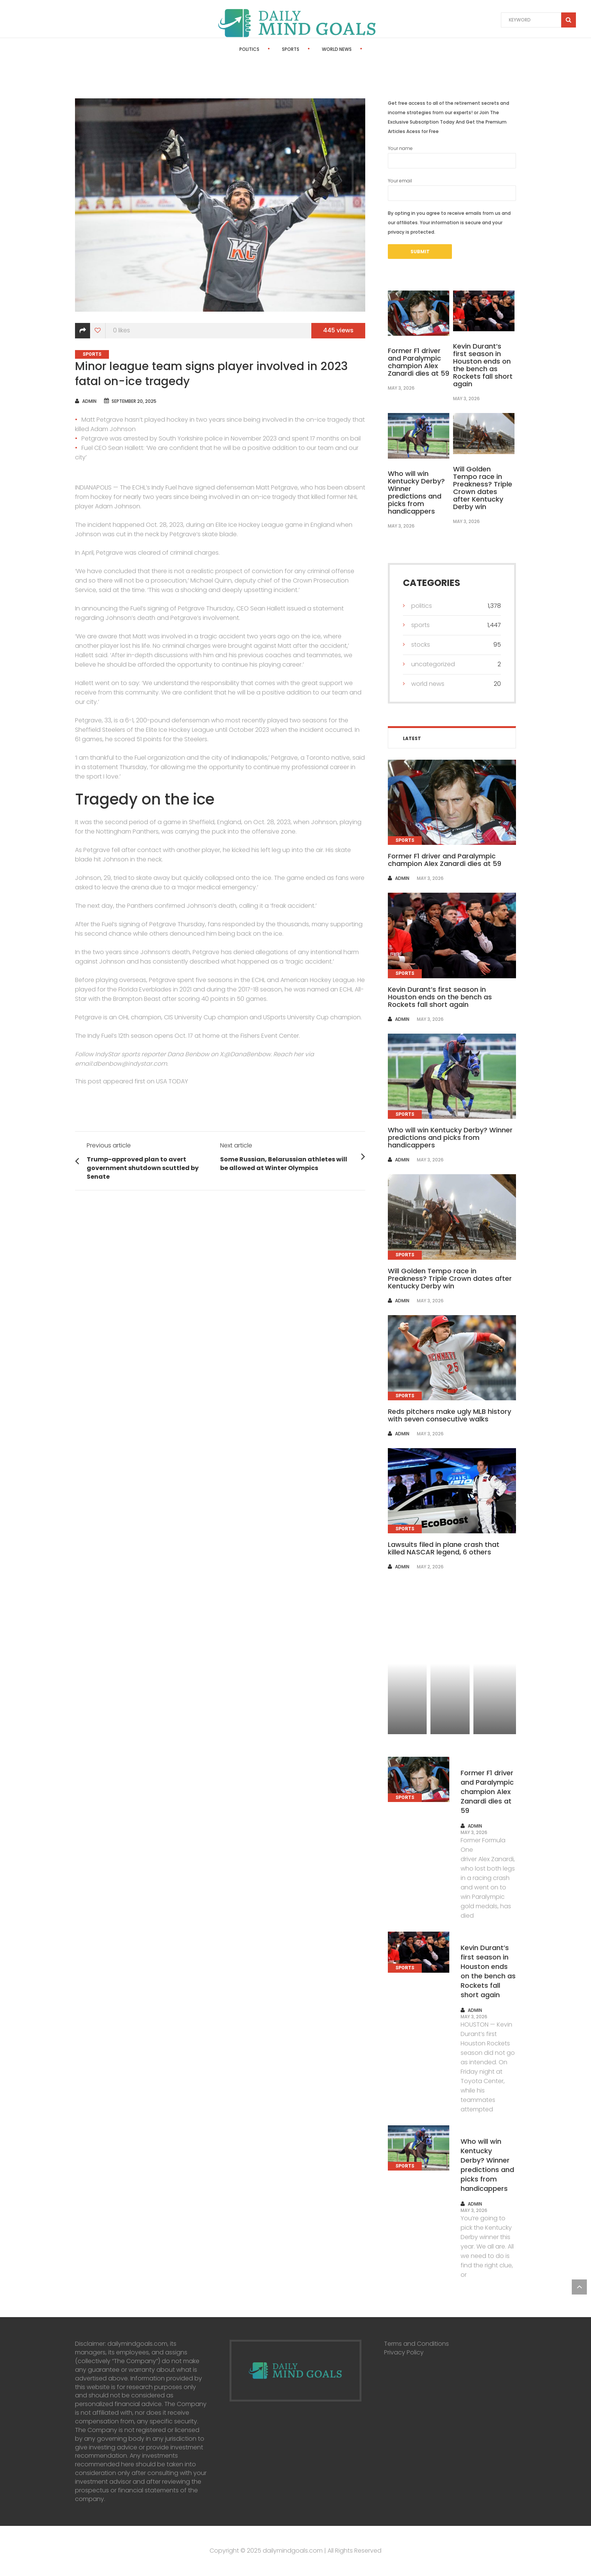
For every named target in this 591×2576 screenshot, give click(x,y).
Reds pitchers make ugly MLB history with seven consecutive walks (449, 1415)
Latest (412, 738)
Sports (270, 49)
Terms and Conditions (416, 2343)
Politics (229, 49)
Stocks (363, 49)
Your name (452, 156)
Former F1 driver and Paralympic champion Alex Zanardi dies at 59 (418, 362)
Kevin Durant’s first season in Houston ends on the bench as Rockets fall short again (483, 365)
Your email (452, 189)
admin (89, 401)
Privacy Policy (404, 2352)
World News (316, 49)
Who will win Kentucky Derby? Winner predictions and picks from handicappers (416, 492)
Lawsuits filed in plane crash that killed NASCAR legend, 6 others (443, 1548)
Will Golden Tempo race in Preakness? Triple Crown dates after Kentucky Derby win (482, 487)
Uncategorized (433, 664)
